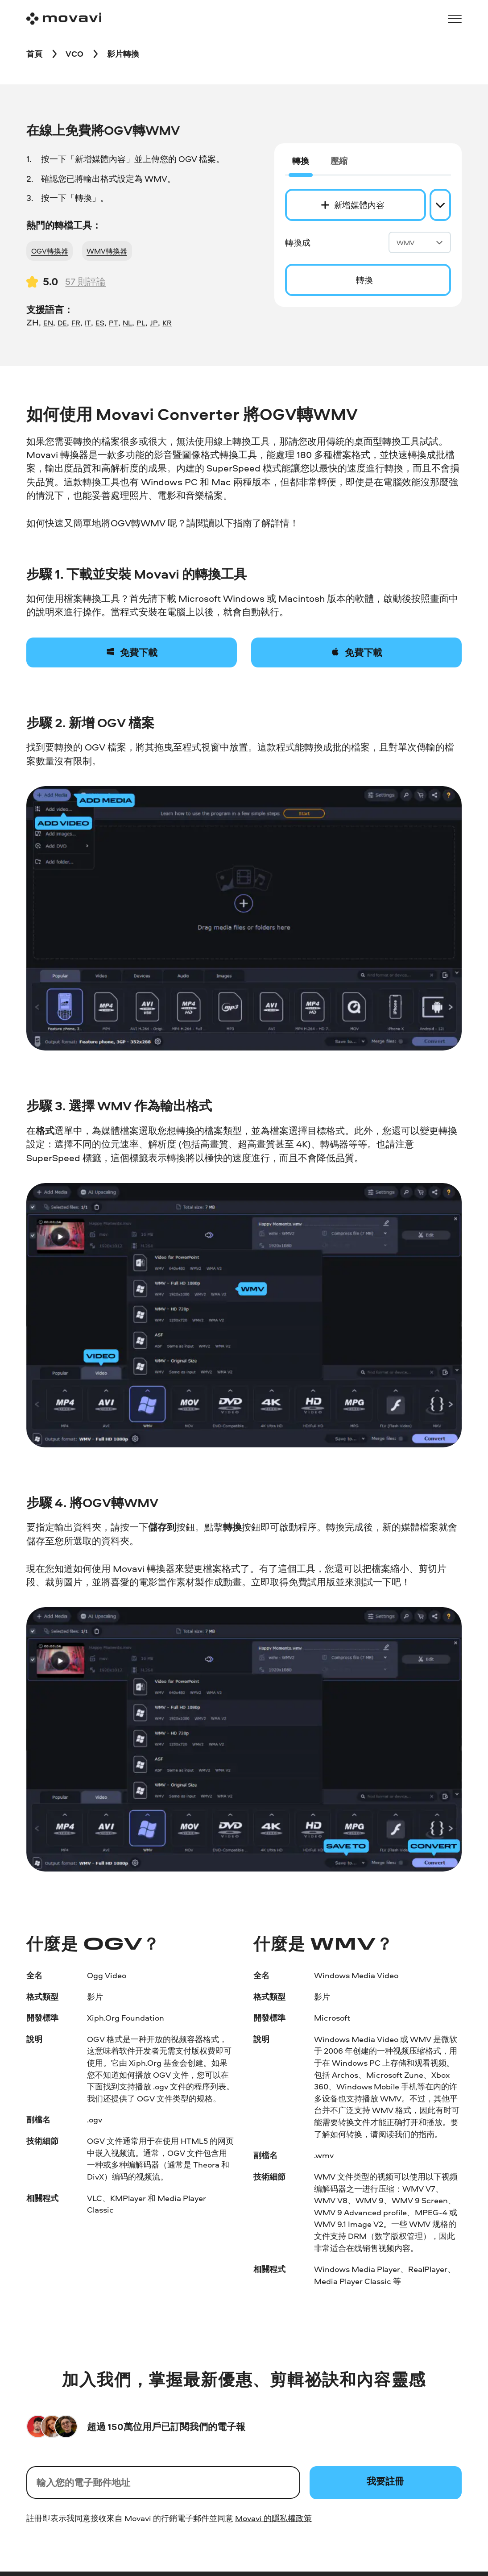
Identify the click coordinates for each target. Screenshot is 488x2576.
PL (140, 323)
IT (88, 323)
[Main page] (63, 19)
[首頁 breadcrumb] (34, 53)
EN (48, 323)
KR (167, 323)
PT (113, 323)
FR (75, 323)
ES (99, 323)
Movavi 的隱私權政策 (273, 2518)
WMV (420, 242)
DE (62, 323)
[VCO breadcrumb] (74, 53)
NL (127, 323)
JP (154, 323)
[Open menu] (455, 18)
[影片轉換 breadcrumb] (123, 53)
